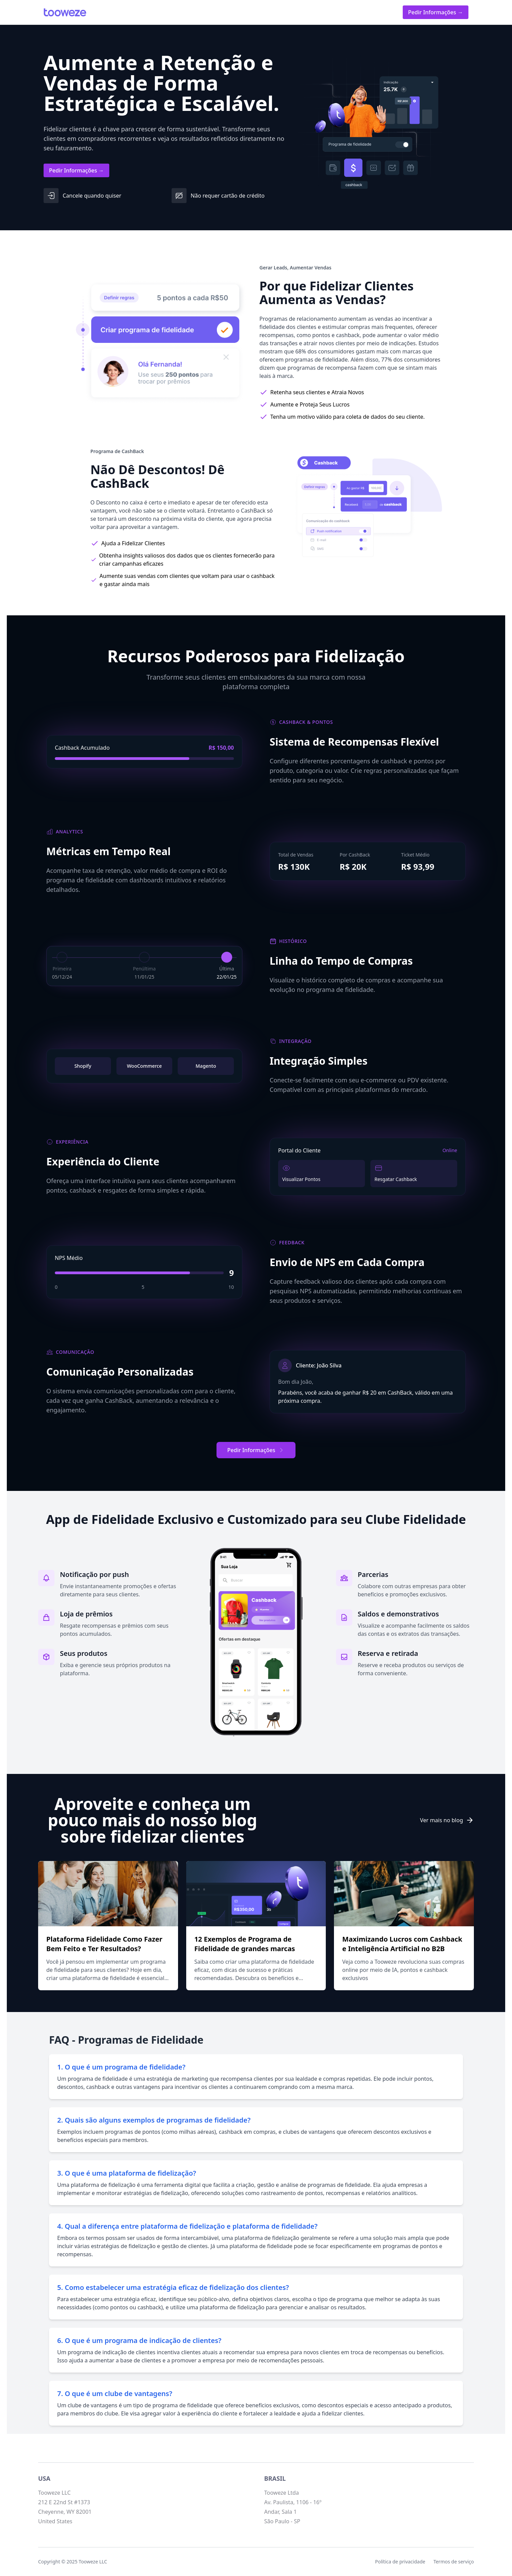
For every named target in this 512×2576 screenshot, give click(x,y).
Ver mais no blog (447, 1820)
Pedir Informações (256, 1450)
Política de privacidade (400, 2561)
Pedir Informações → (435, 12)
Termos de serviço (453, 2561)
